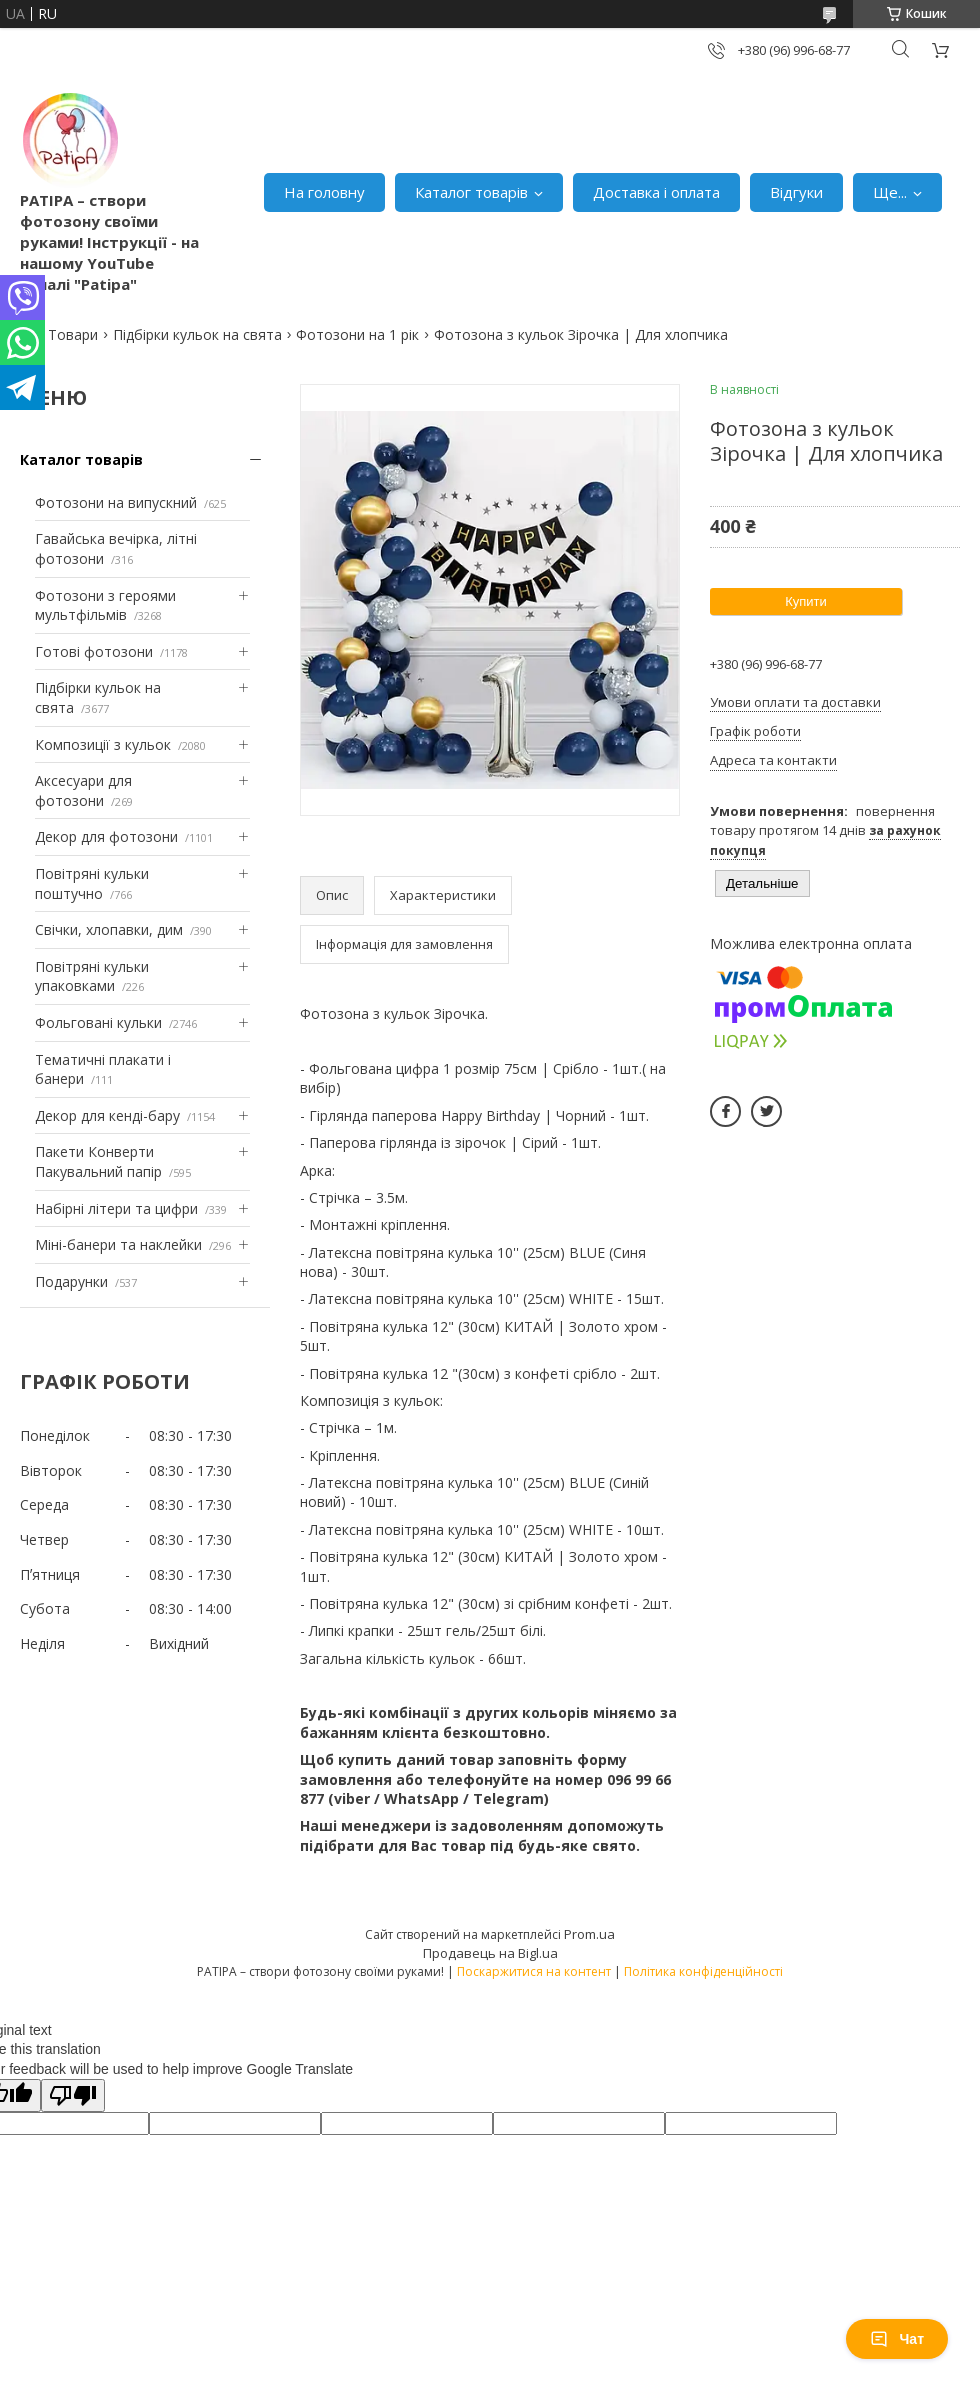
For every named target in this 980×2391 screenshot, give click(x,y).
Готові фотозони (94, 651)
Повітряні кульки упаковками (92, 976)
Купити (806, 601)
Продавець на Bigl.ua (490, 1953)
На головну (324, 192)
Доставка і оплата (656, 192)
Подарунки (71, 1281)
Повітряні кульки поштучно (92, 883)
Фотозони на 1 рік (357, 334)
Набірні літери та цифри (116, 1208)
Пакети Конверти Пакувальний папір (98, 1161)
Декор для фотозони (106, 836)
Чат (897, 2339)
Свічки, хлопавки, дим (109, 929)
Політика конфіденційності (703, 1971)
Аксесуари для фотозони (83, 790)
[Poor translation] (73, 2095)
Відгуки (796, 192)
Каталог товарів (471, 192)
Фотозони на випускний (116, 502)
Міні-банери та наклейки (118, 1244)
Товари (73, 334)
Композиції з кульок (103, 744)
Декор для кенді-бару (107, 1115)
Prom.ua (589, 1934)
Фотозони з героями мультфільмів (105, 605)
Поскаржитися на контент (534, 1971)
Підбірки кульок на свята (197, 334)
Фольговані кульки (98, 1022)
